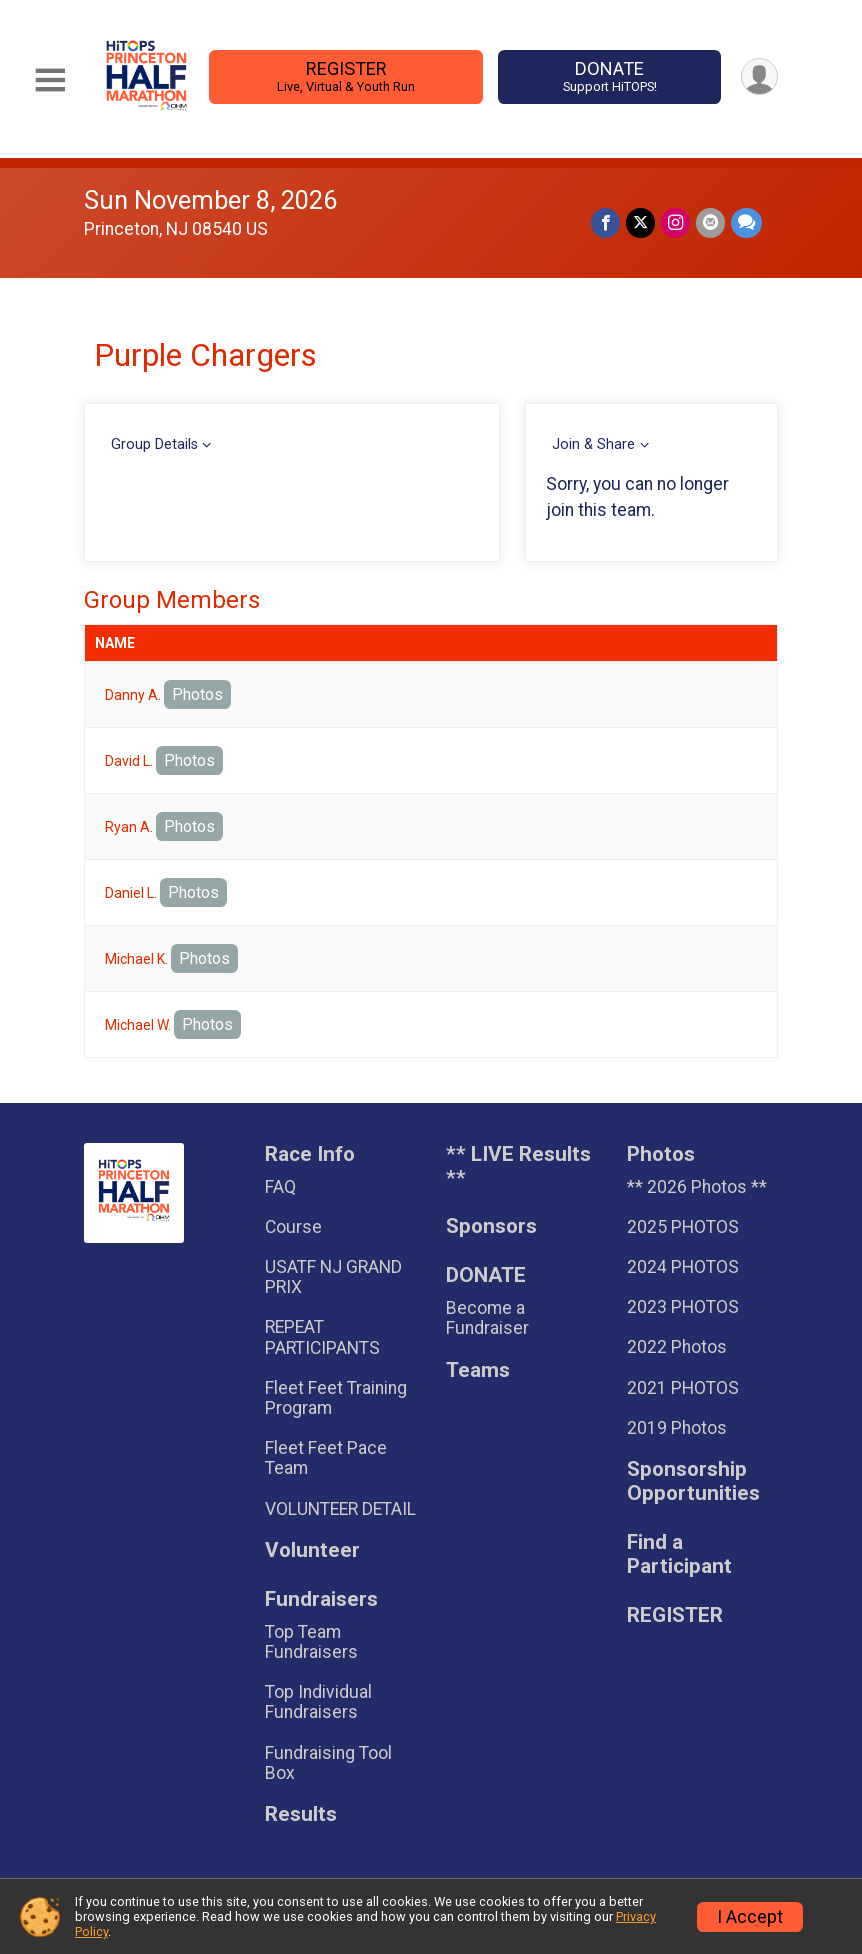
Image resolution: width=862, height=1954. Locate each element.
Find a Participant (679, 1554)
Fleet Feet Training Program (336, 1398)
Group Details (154, 444)
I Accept (750, 1917)
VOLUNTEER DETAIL (340, 1509)
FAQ (280, 1187)
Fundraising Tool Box (328, 1763)
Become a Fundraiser (487, 1318)
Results (301, 1814)
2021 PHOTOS (683, 1388)
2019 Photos (677, 1428)
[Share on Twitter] (640, 222)
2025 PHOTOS (683, 1227)
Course (293, 1227)
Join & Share (593, 444)
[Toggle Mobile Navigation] (50, 80)
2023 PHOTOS (683, 1307)
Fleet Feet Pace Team (326, 1458)
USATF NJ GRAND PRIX (333, 1277)
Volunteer (312, 1550)
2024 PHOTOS (683, 1267)
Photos (197, 694)
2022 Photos (677, 1347)
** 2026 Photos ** (697, 1187)
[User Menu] (759, 76)
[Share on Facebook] (605, 222)
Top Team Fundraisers (311, 1642)
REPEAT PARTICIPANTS (322, 1337)
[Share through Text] (746, 222)
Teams (478, 1370)
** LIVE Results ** (518, 1166)
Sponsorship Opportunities (693, 1481)
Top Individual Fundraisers (318, 1702)
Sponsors (491, 1226)
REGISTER (345, 76)
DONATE (610, 76)
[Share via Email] (710, 222)
